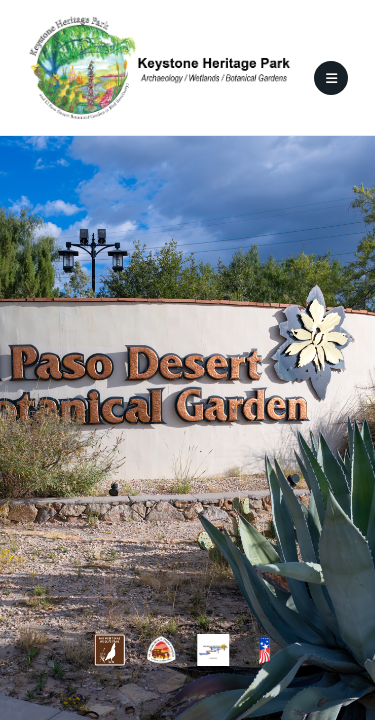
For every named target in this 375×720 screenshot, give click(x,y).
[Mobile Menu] (331, 78)
